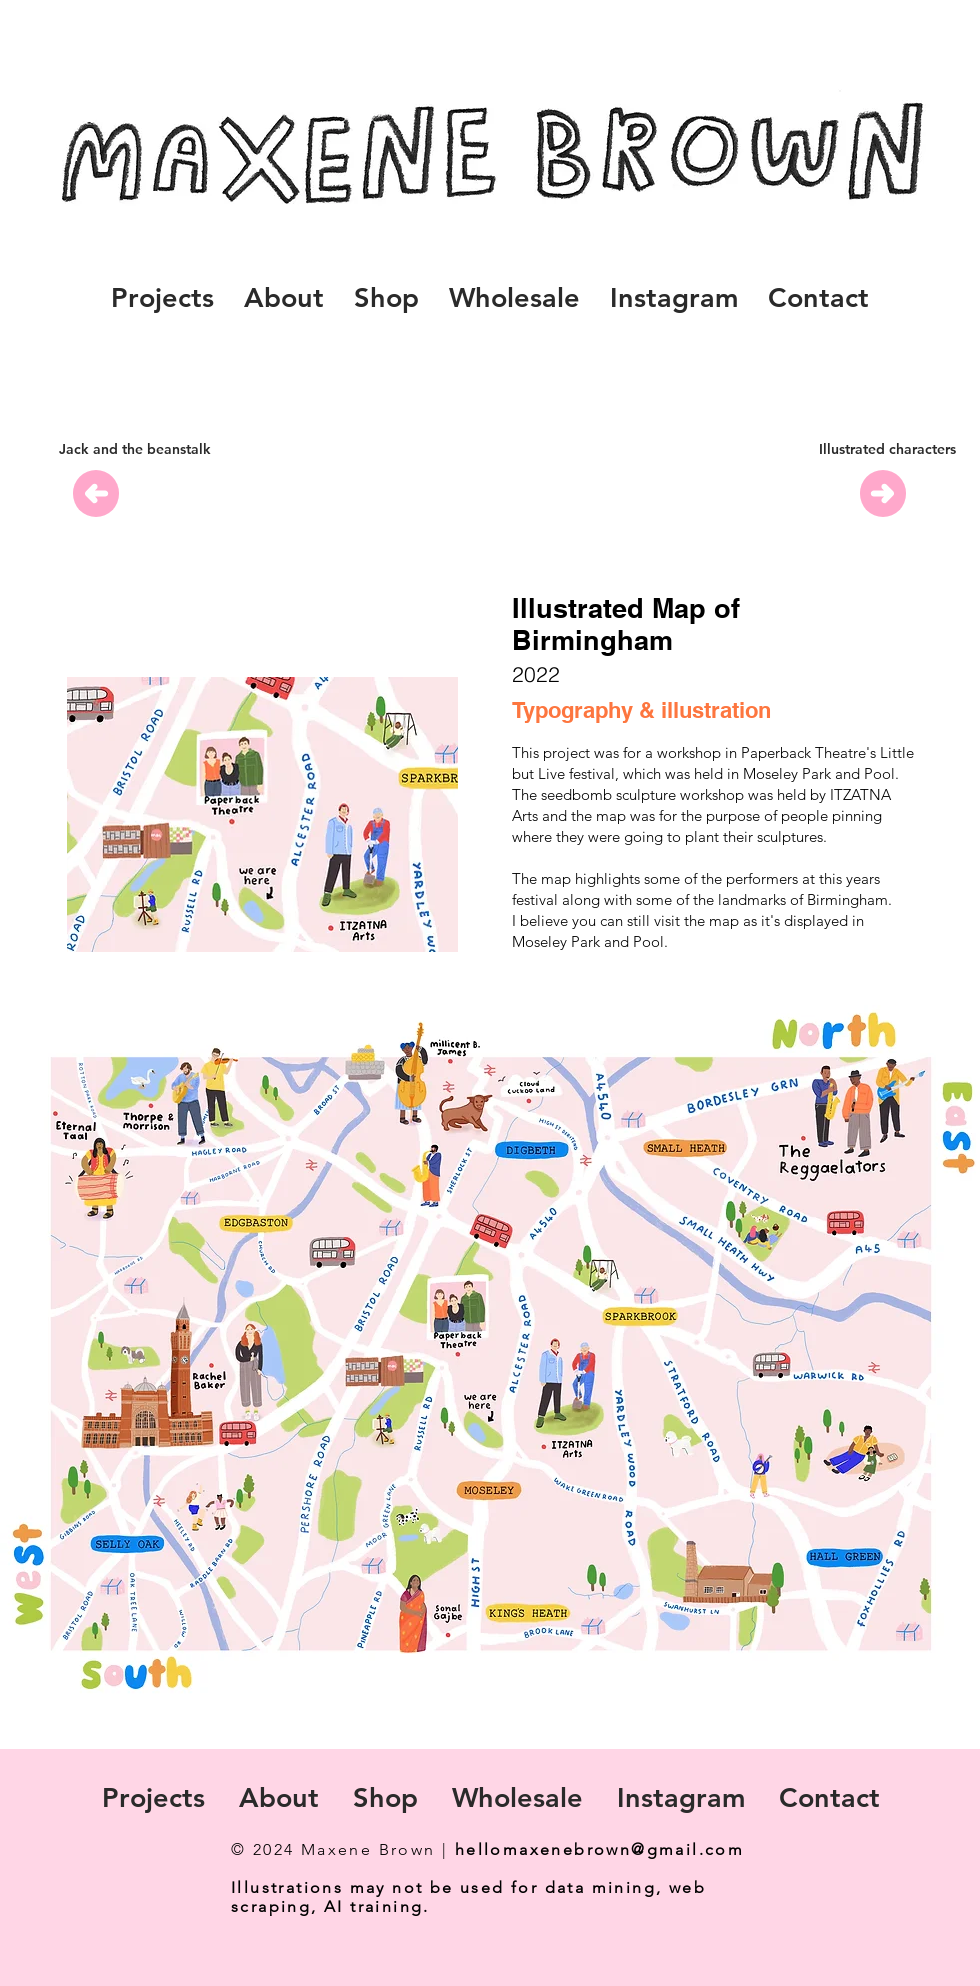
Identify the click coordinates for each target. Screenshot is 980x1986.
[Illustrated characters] (887, 450)
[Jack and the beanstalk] (135, 450)
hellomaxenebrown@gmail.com (599, 1849)
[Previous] (96, 493)
